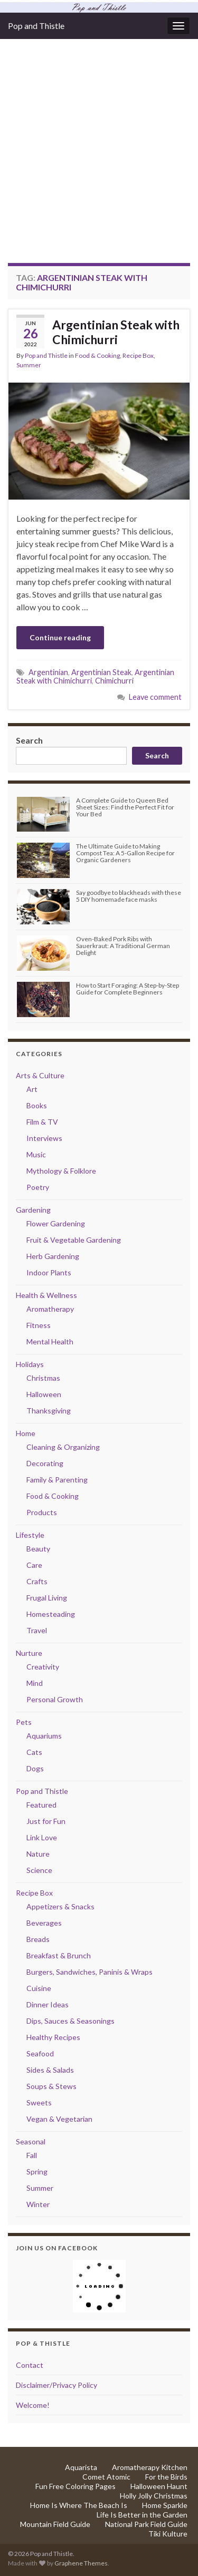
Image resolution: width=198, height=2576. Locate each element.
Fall (31, 2155)
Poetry (37, 1187)
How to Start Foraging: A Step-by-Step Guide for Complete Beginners (127, 988)
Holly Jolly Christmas (153, 2495)
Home (25, 1433)
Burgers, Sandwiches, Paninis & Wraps (89, 1971)
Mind (34, 1683)
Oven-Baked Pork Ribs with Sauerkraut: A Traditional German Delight (123, 946)
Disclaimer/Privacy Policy (56, 2384)
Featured (41, 1804)
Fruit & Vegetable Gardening (73, 1239)
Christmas (43, 1377)
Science (39, 1870)
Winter (38, 2204)
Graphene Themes (81, 2563)
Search (29, 740)
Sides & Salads (50, 2069)
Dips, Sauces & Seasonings (70, 2020)
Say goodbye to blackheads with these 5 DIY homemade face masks (128, 896)
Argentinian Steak (101, 672)
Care (34, 1564)
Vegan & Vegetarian (59, 2118)
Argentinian (48, 672)
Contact (29, 2364)
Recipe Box (138, 355)
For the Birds (166, 2476)
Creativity (42, 1666)
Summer (28, 365)
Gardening (33, 1209)
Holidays (30, 1364)
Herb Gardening (52, 1256)
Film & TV (42, 1121)
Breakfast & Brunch (58, 1955)
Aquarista (81, 2467)
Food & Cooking (97, 355)
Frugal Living (46, 1597)
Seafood (40, 2053)
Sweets (39, 2102)
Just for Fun (45, 1821)
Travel (36, 1630)
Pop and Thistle (36, 26)
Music (36, 1154)
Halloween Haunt (158, 2486)
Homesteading (50, 1613)
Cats (34, 1752)
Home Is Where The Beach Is (78, 2505)
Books (36, 1105)
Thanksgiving (48, 1410)
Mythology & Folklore (61, 1170)
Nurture (29, 1652)
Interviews (44, 1138)
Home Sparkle (164, 2505)
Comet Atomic (106, 2476)
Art (31, 1089)
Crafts (37, 1581)
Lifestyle (30, 1534)
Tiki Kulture (167, 2533)
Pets (24, 1722)
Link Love (41, 1837)
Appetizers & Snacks (60, 1906)
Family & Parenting (57, 1479)
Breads (38, 1939)
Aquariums (44, 1735)
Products (41, 1512)
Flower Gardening (55, 1223)
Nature (38, 1853)
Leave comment (155, 696)
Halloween (43, 1394)
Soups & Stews (51, 2086)
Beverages (44, 1922)
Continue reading (60, 637)
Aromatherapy (50, 1308)
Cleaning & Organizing (63, 1446)
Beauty (38, 1548)
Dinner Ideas (47, 2004)
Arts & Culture (40, 1075)
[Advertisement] (99, 159)
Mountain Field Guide (55, 2524)
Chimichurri (114, 680)
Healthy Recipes (53, 2037)
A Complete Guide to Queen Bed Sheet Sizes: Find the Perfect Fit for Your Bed (125, 807)
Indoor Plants (48, 1272)
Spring (37, 2171)
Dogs (35, 1768)
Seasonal (30, 2141)
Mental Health (49, 1341)
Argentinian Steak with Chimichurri (116, 332)
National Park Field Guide (146, 2524)
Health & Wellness (46, 1295)
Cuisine (38, 1988)
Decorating (44, 1463)
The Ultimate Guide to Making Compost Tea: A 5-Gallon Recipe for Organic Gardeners (125, 853)
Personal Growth (54, 1699)
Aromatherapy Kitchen (149, 2467)
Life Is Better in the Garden (142, 2514)
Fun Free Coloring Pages (75, 2486)
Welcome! (33, 2405)
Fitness (38, 1325)
